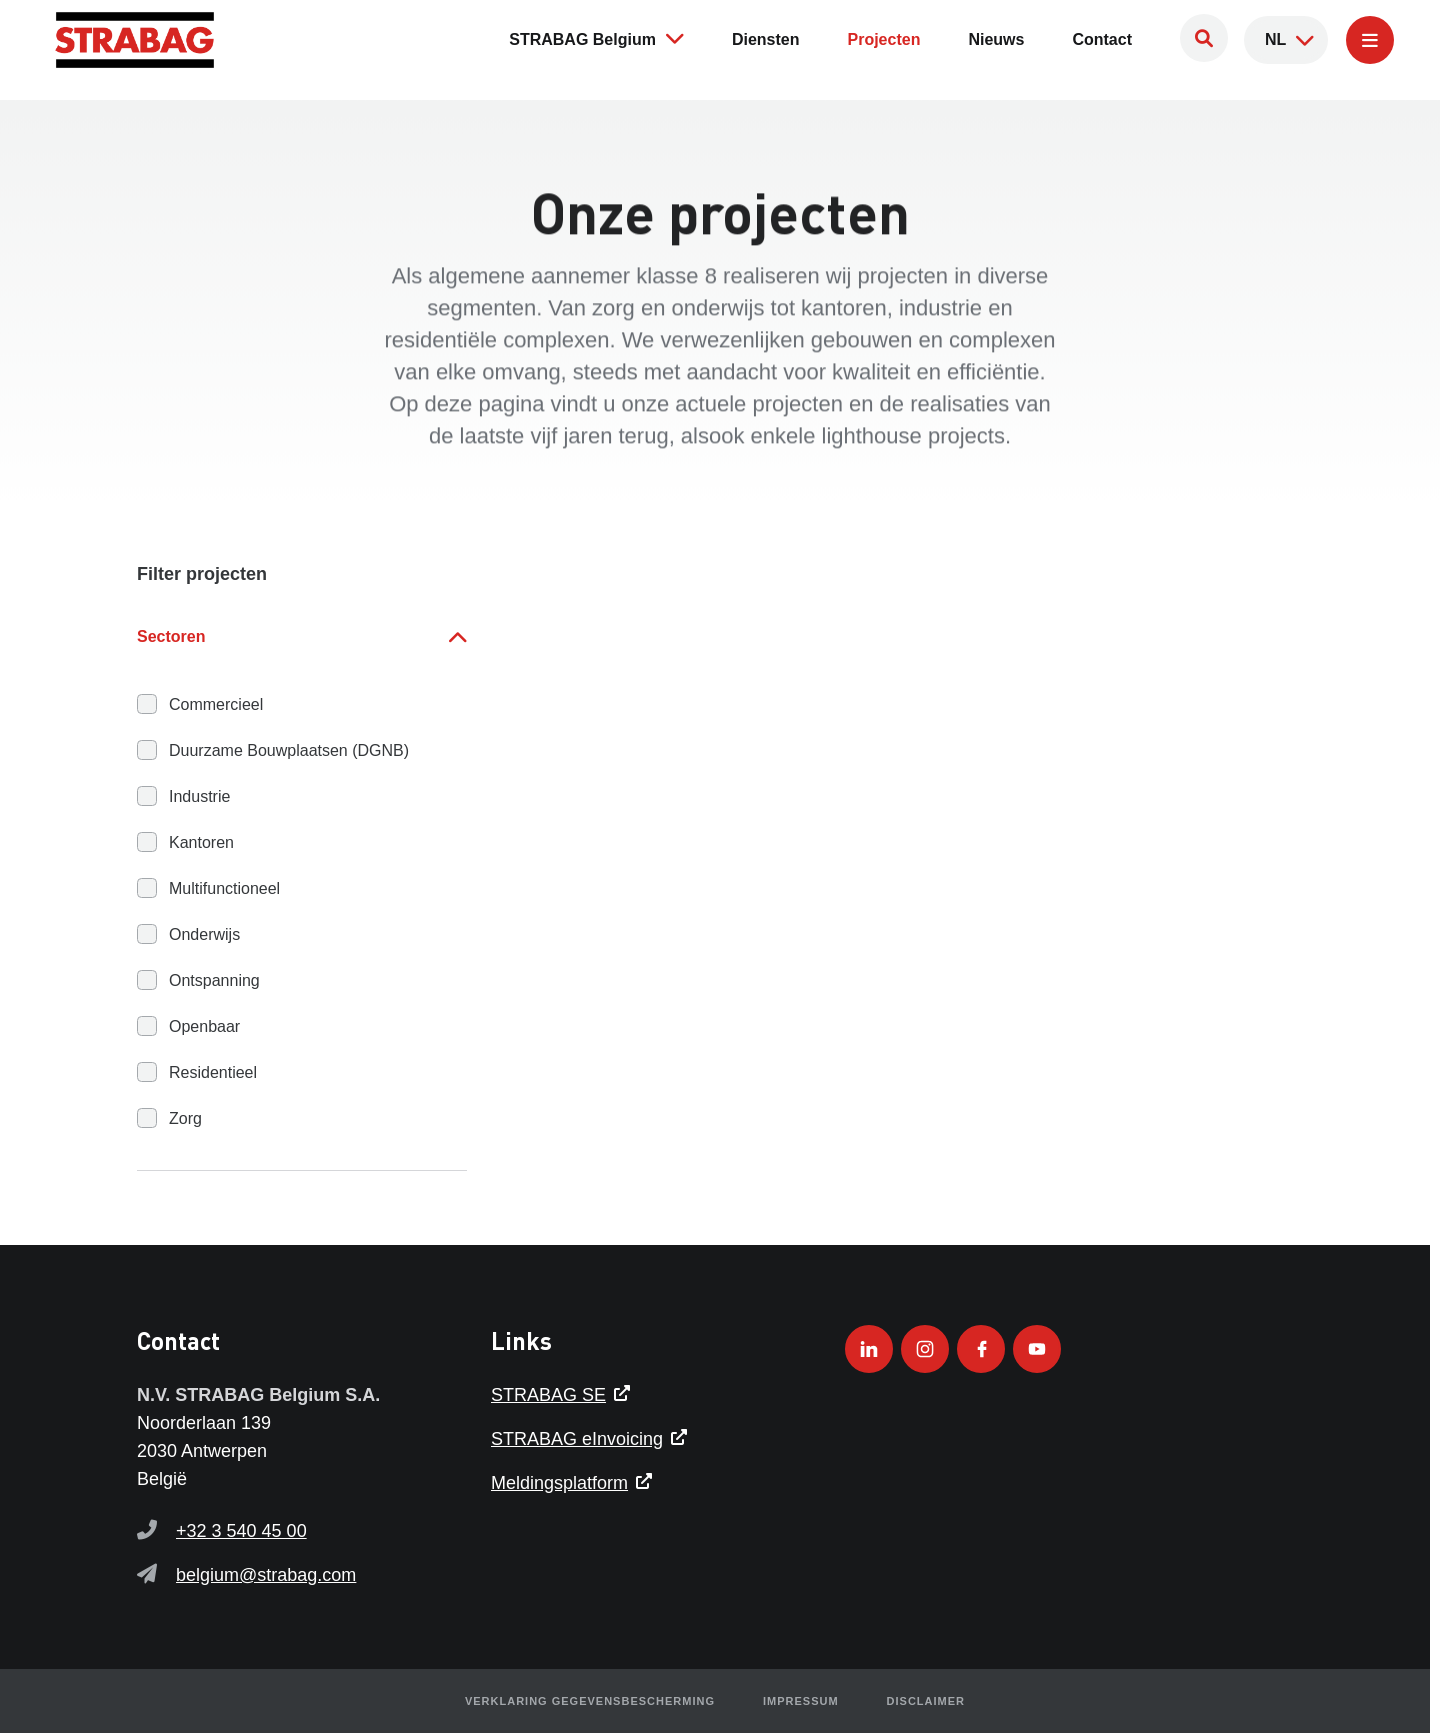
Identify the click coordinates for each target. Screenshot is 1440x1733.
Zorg (185, 1118)
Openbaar (204, 1026)
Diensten (766, 39)
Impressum (801, 1701)
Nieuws (996, 39)
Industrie (199, 796)
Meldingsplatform (559, 1483)
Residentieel (213, 1072)
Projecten (884, 39)
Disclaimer (926, 1701)
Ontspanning (214, 980)
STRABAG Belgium (596, 38)
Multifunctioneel (224, 888)
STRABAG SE (548, 1395)
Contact (1102, 39)
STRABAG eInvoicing (577, 1439)
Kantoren (201, 842)
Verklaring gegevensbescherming (590, 1701)
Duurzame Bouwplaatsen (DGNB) (289, 750)
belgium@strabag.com (266, 1575)
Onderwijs (204, 934)
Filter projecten (202, 574)
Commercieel (216, 704)
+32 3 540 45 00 (241, 1531)
